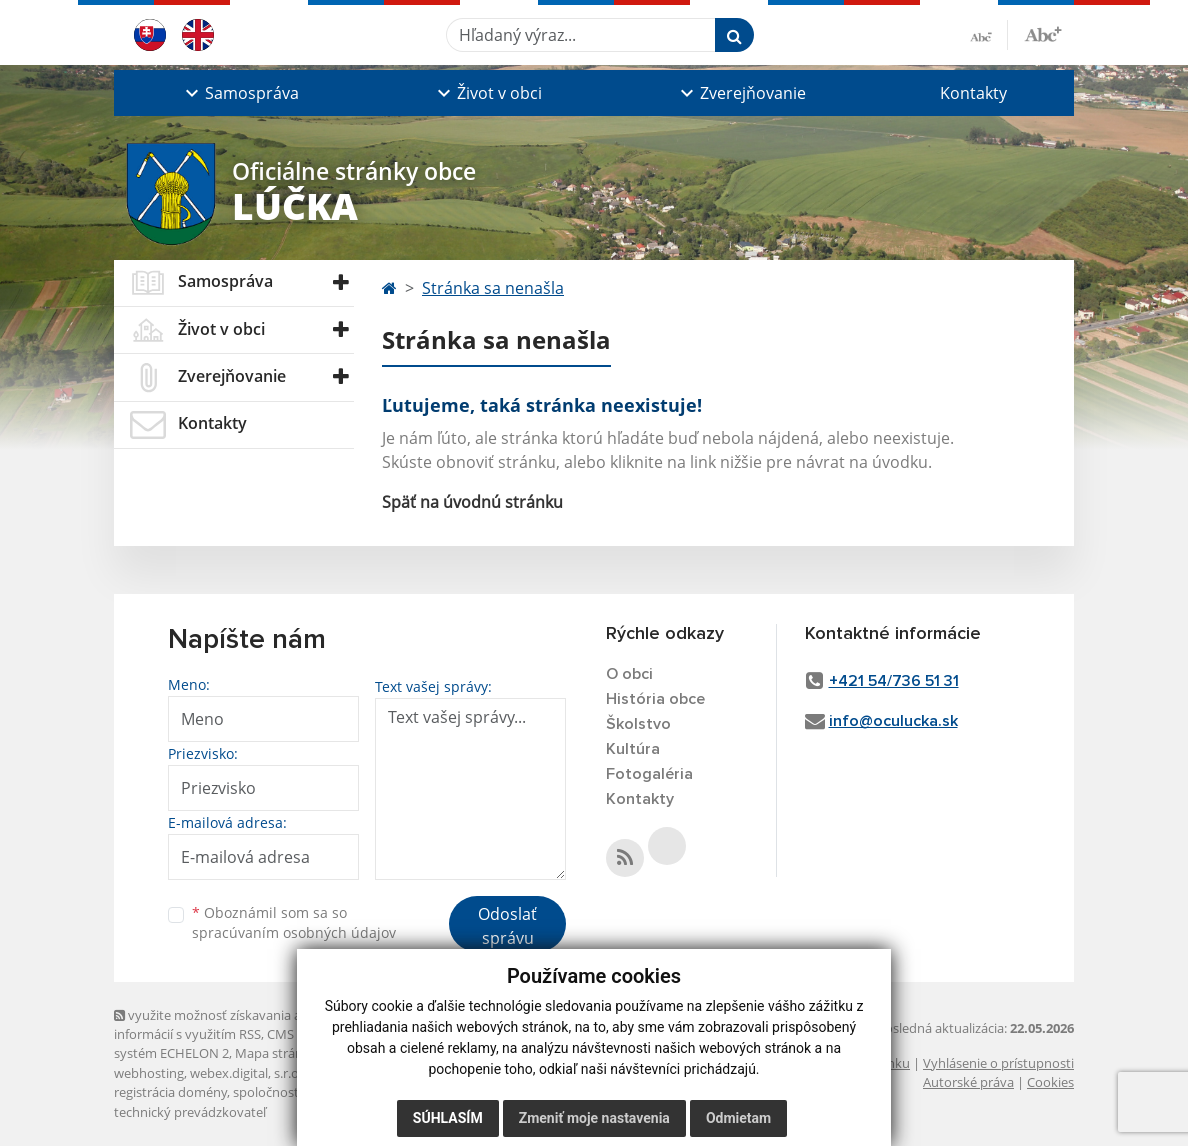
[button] (240, 93)
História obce (655, 699)
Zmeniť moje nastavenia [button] (594, 1118)
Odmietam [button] (738, 1118)
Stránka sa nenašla (493, 288)
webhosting (149, 1073)
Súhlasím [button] (448, 1118)
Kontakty (973, 93)
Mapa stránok (276, 1053)
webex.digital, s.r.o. (246, 1073)
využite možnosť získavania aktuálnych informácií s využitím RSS (237, 1024)
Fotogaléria (649, 774)
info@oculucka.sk (893, 721)
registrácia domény (170, 1092)
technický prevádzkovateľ (190, 1112)
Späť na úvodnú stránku (472, 502)
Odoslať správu (507, 926)
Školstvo (638, 724)
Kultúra (633, 749)
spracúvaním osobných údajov (294, 932)
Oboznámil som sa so (294, 923)
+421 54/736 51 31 (894, 681)
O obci (629, 674)
